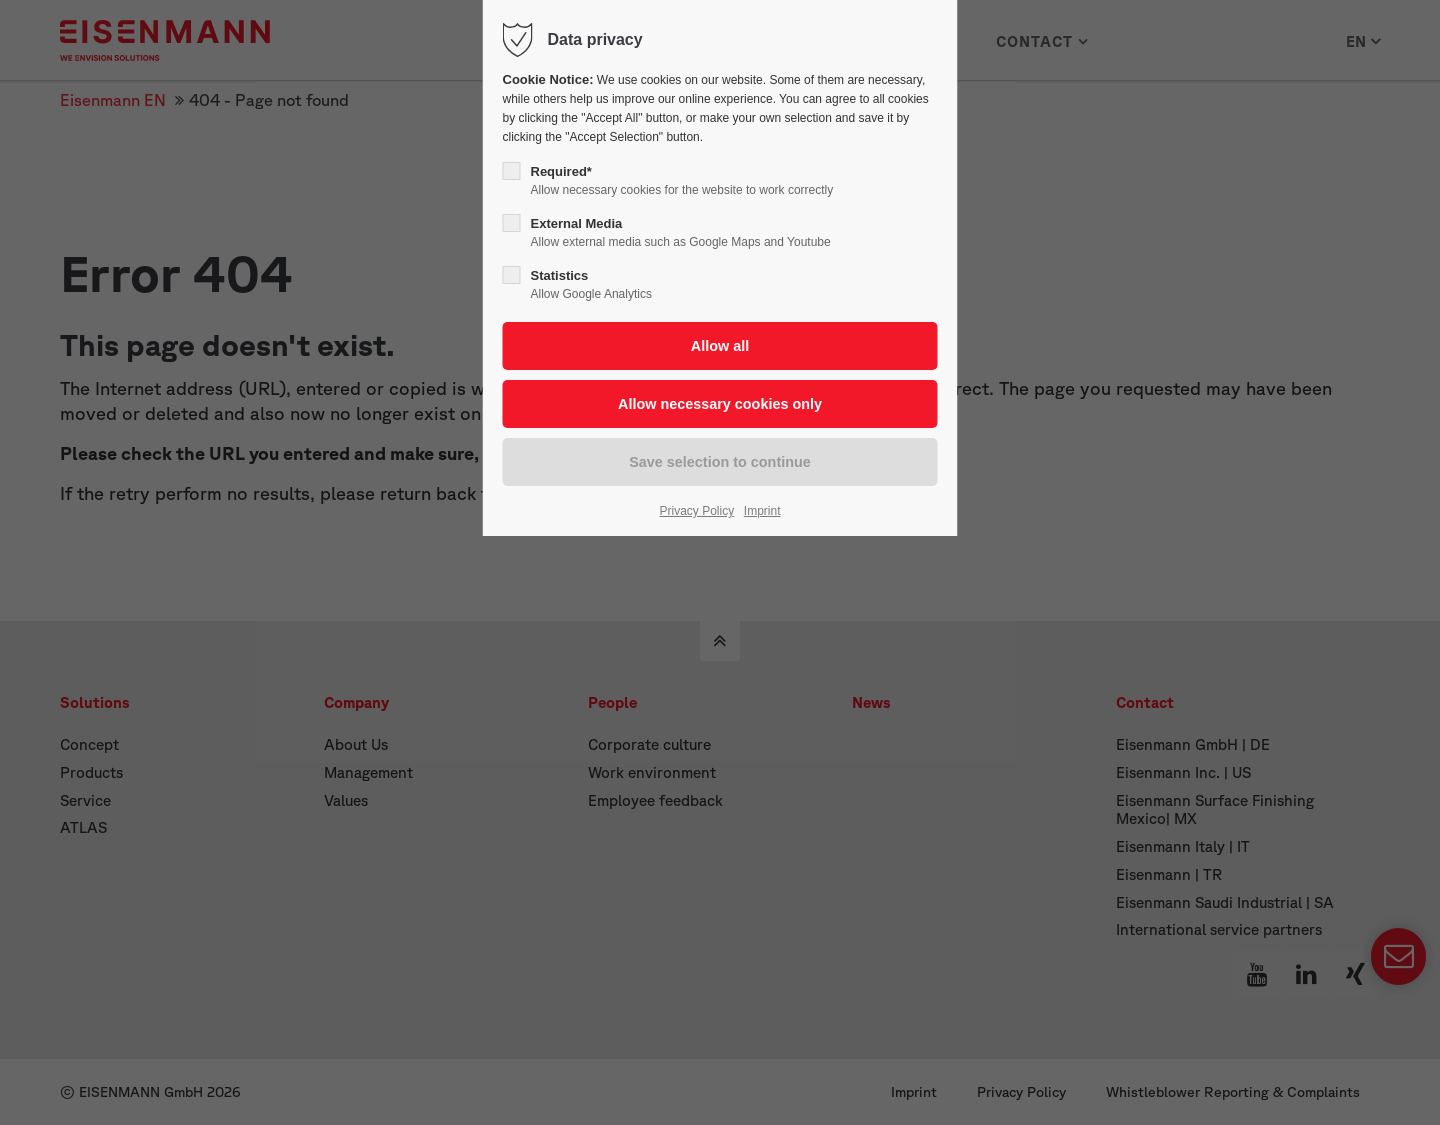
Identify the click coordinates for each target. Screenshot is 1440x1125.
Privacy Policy (697, 511)
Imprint (762, 511)
